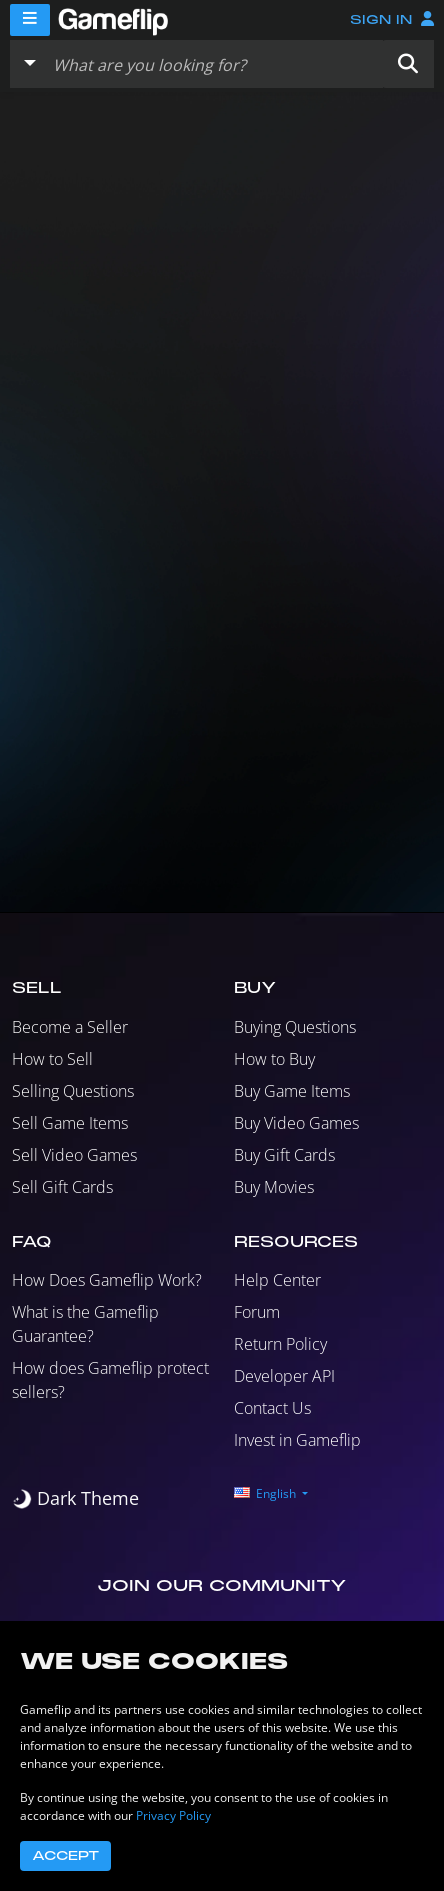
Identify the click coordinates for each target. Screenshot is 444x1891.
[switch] (75, 1498)
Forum (257, 1312)
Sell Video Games (74, 1155)
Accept (65, 1856)
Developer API (284, 1376)
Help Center (277, 1280)
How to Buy (274, 1059)
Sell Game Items (70, 1123)
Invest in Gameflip (297, 1440)
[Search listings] (213, 64)
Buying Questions (295, 1027)
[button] (408, 64)
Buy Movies (274, 1187)
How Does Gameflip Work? (107, 1280)
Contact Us (272, 1408)
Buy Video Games (296, 1123)
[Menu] (30, 20)
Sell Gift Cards (62, 1187)
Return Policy (280, 1344)
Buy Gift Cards (284, 1155)
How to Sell (52, 1059)
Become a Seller (70, 1027)
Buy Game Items (292, 1091)
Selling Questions (73, 1091)
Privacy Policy (173, 1815)
